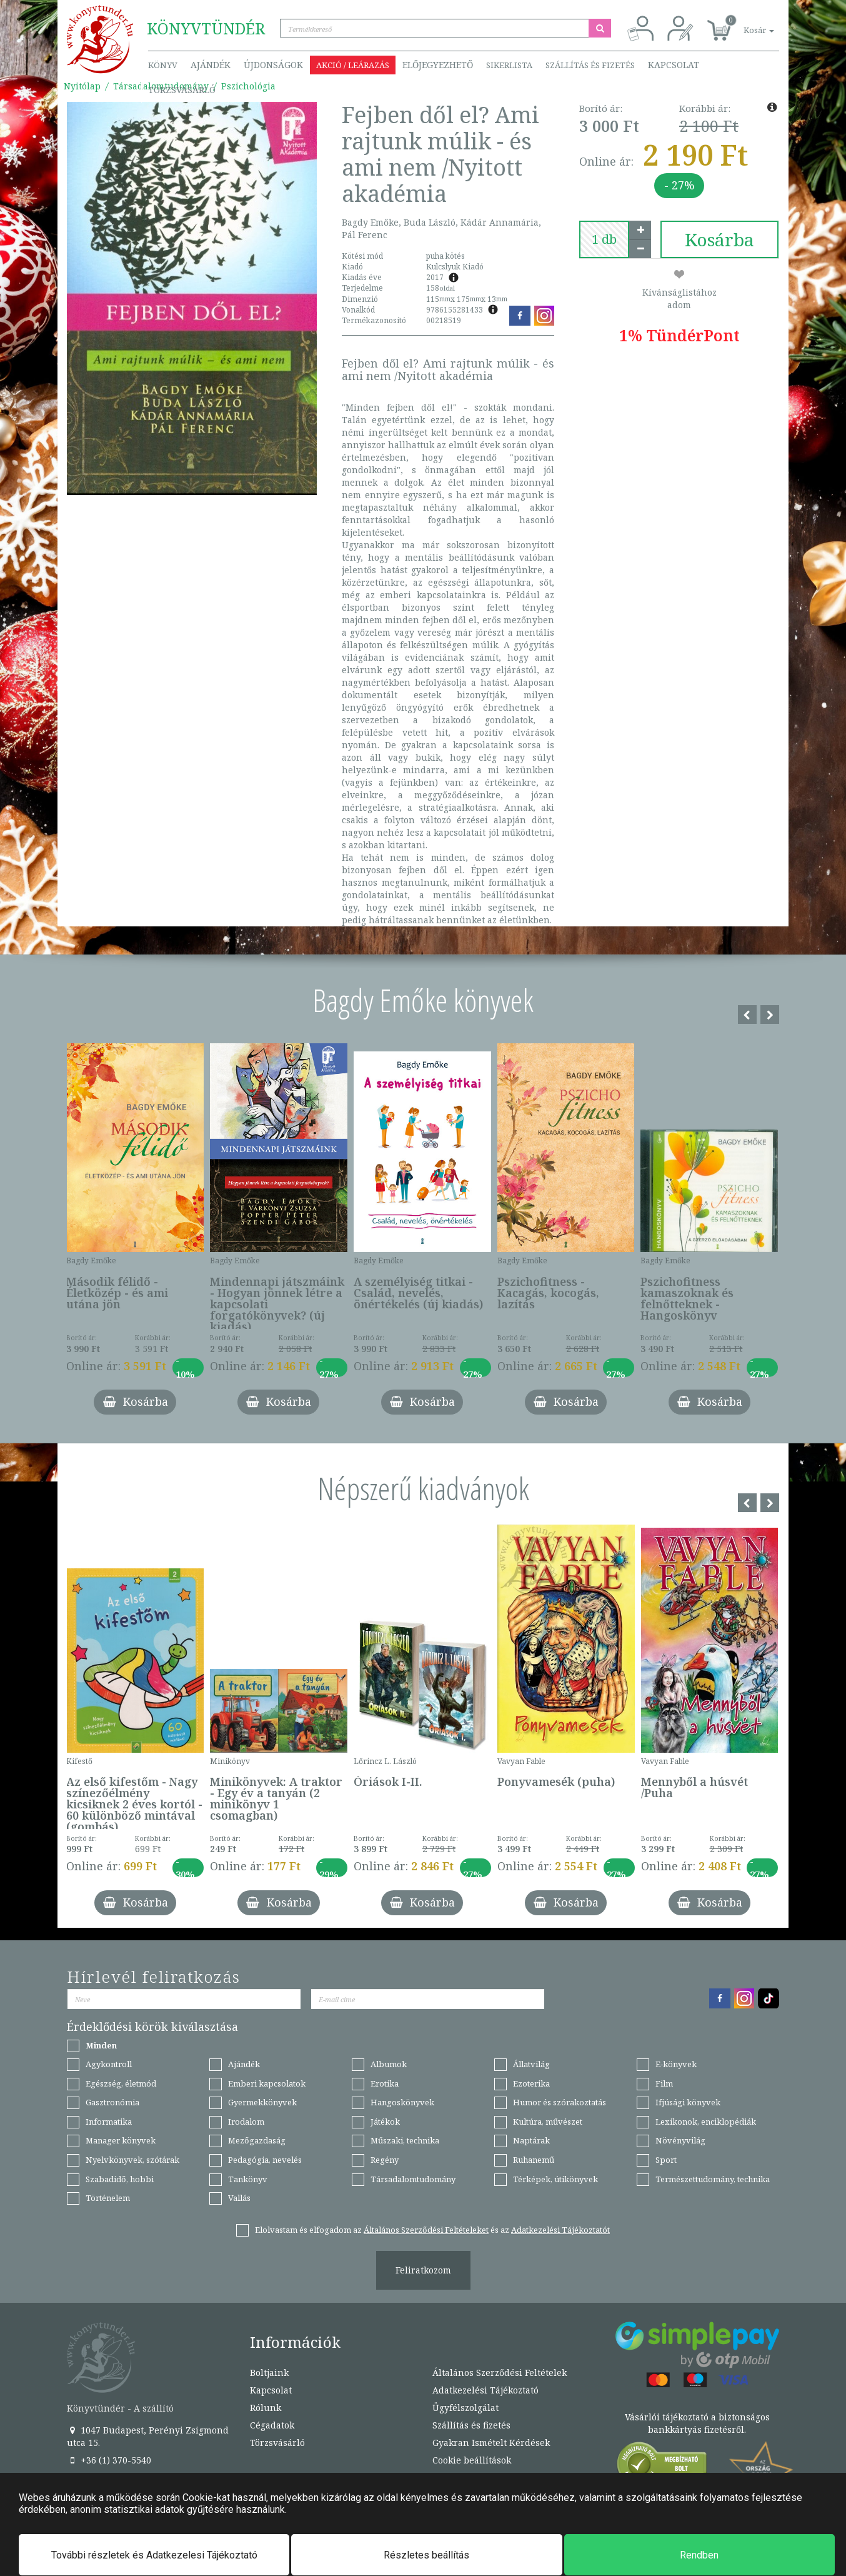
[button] (745, 23)
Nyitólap (82, 86)
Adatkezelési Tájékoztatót (560, 2229)
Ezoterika (531, 2083)
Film (664, 2083)
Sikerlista (509, 65)
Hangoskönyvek (402, 2102)
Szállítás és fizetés (590, 65)
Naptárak (531, 2140)
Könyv (162, 65)
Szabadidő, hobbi (120, 2179)
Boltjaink (269, 2372)
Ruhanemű (533, 2159)
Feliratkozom (423, 2270)
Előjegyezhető (437, 65)
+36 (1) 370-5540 (109, 2460)
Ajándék (211, 65)
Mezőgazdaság (257, 2140)
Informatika (109, 2121)
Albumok (389, 2064)
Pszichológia (248, 86)
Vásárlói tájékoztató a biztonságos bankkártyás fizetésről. (697, 2423)
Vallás (239, 2197)
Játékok (385, 2121)
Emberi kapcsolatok (267, 2083)
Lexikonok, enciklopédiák (705, 2121)
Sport (666, 2159)
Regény (385, 2159)
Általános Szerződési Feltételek (499, 2372)
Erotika (385, 2083)
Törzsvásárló (182, 90)
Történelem (108, 2197)
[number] (604, 239)
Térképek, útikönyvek (555, 2179)
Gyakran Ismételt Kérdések (491, 2442)
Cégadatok (272, 2425)
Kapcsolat (673, 65)
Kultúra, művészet (547, 2121)
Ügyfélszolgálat (465, 2407)
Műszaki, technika (405, 2140)
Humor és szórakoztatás (559, 2102)
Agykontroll (109, 2064)
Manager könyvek (121, 2140)
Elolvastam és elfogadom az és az (432, 2229)
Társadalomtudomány (413, 2179)
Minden (101, 2045)
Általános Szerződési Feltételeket (426, 2229)
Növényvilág (680, 2140)
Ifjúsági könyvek (687, 2102)
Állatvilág (531, 2064)
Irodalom (246, 2121)
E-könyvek (676, 2064)
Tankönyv (247, 2179)
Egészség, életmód (121, 2083)
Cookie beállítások (471, 2460)
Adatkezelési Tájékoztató (485, 2390)
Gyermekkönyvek (262, 2102)
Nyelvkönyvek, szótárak (132, 2159)
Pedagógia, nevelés (265, 2159)
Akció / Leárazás (352, 65)
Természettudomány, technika (712, 2179)
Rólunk (265, 2407)
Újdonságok (273, 65)
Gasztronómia (112, 2102)
